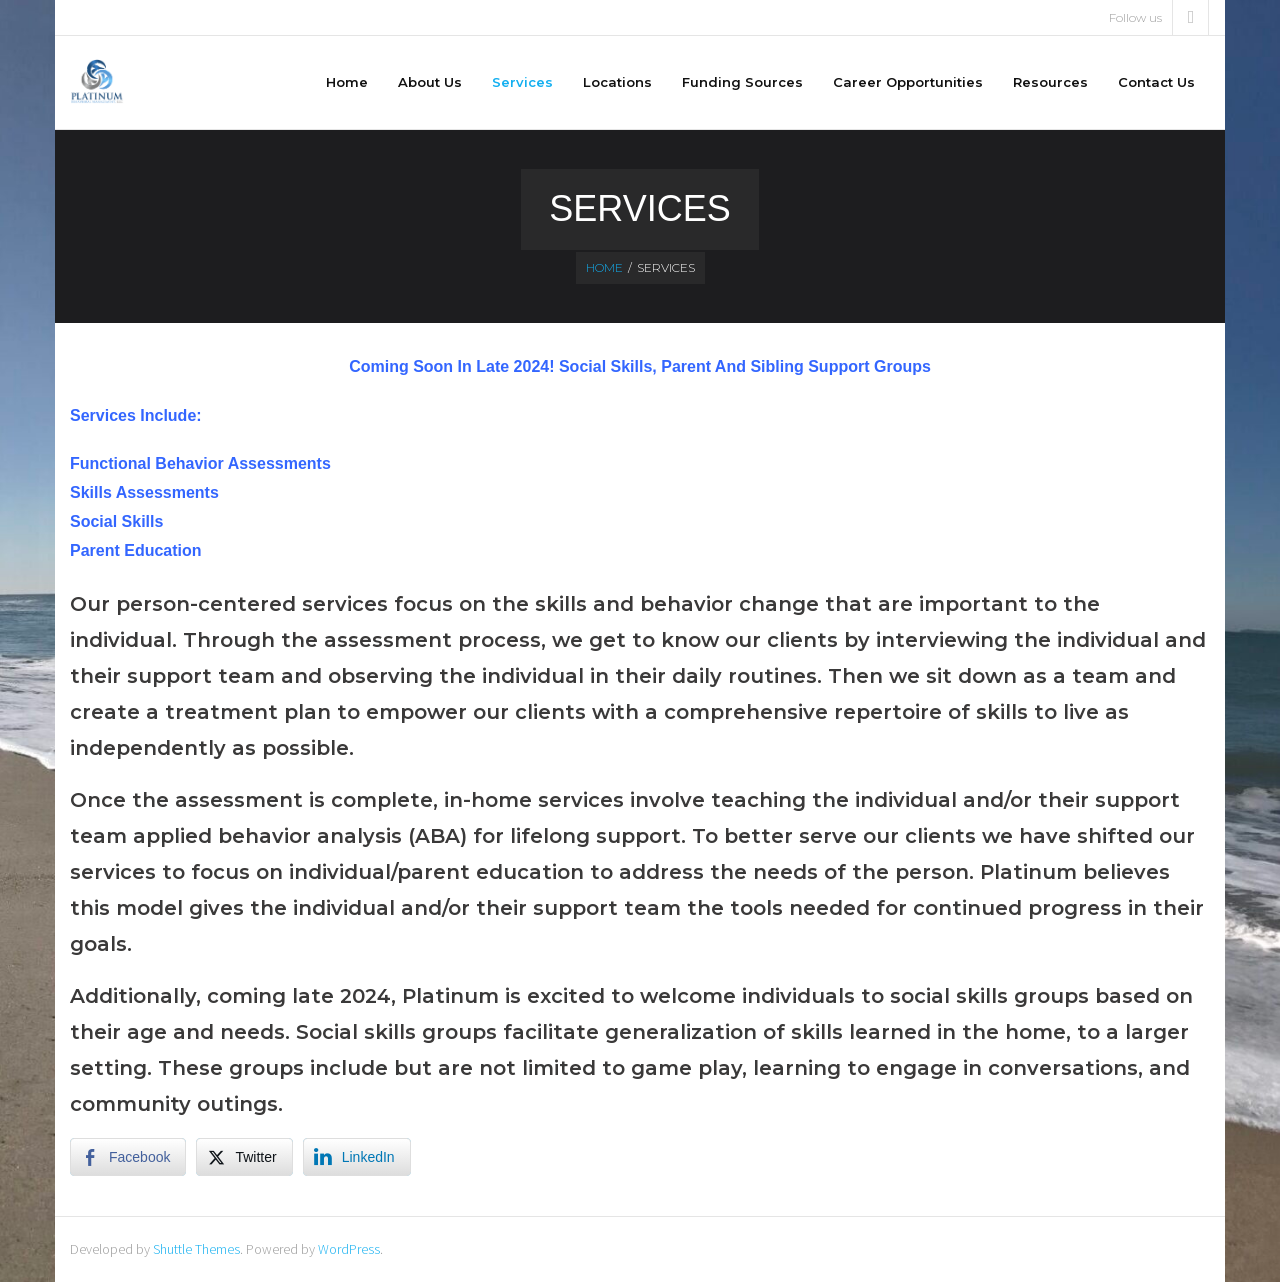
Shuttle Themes (196, 1249)
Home (604, 267)
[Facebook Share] (128, 1157)
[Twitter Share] (244, 1157)
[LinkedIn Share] (357, 1157)
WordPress (349, 1249)
